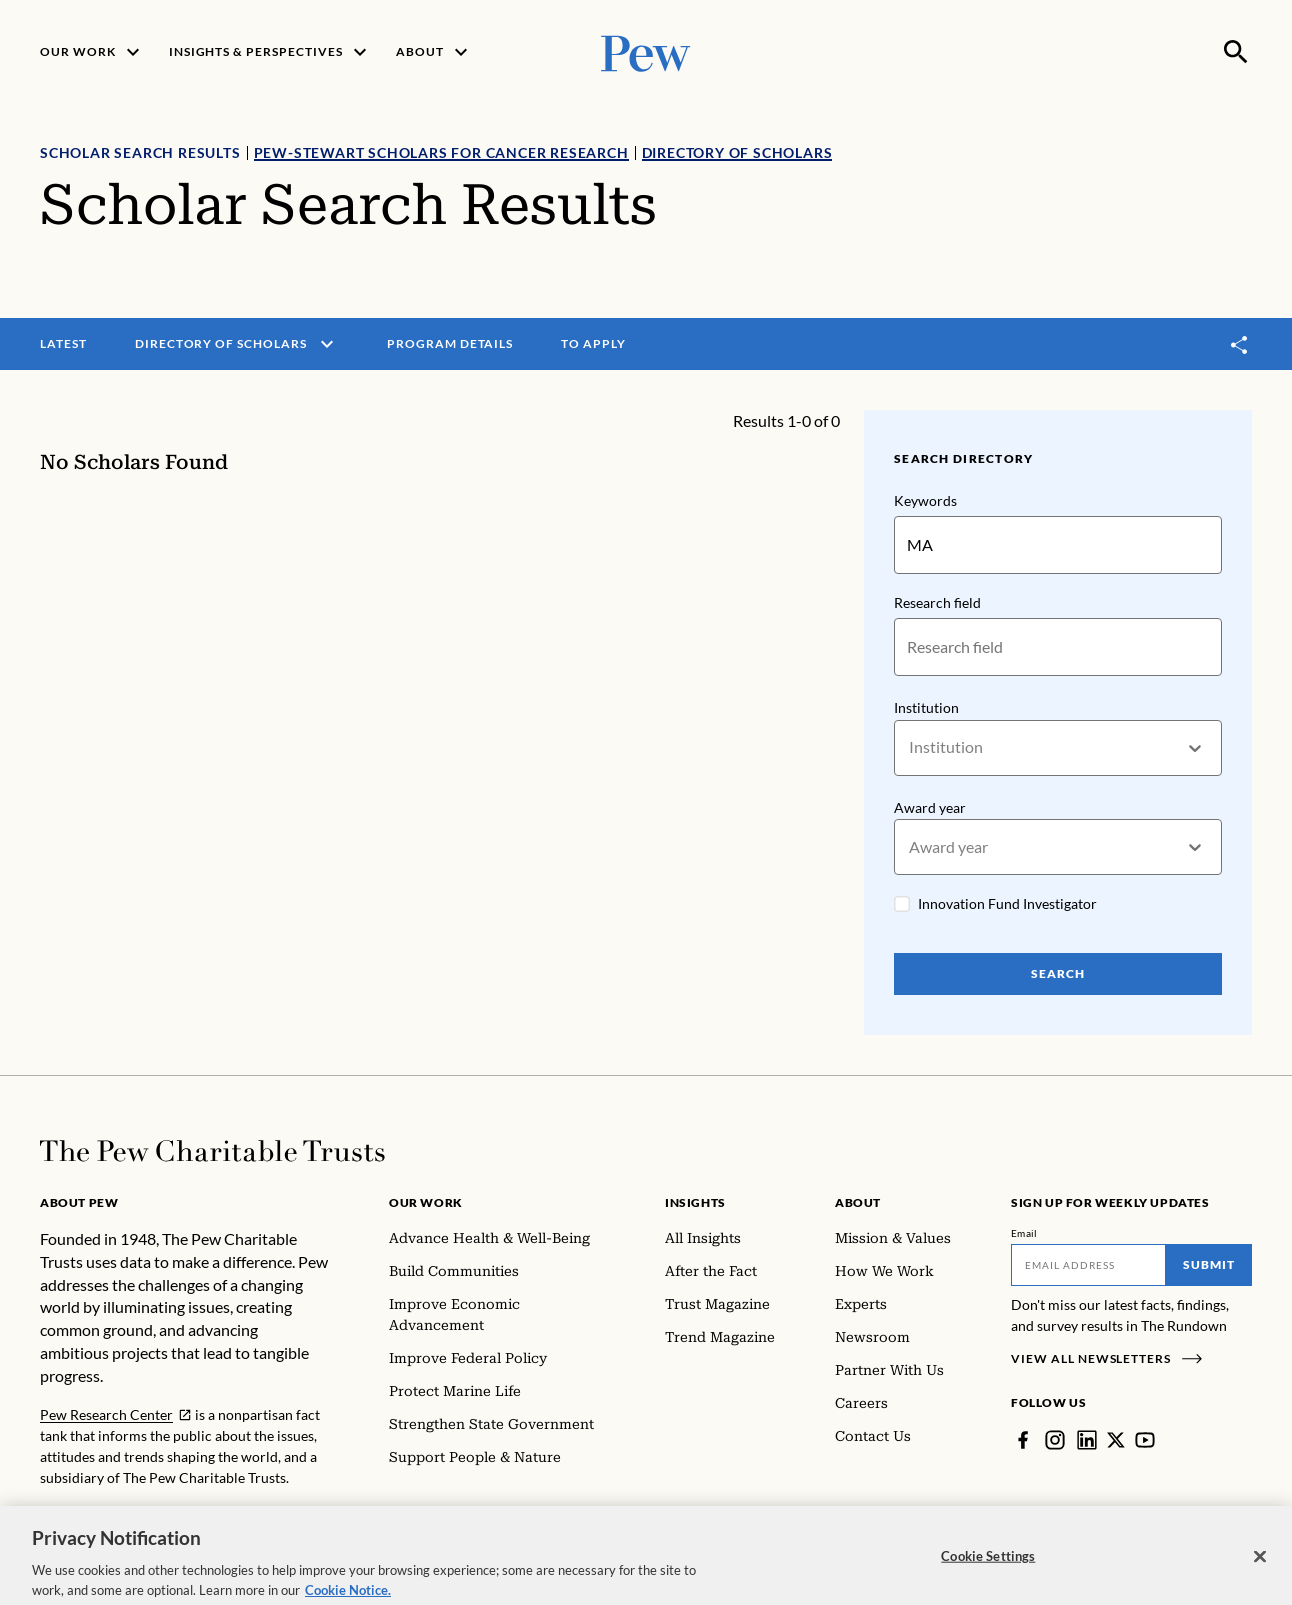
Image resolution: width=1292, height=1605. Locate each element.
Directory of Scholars (737, 152)
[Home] (212, 1151)
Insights (695, 1202)
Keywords (925, 500)
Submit (1209, 1264)
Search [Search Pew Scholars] (1058, 973)
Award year (930, 807)
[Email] (1088, 1265)
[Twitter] (1116, 1440)
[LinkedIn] (1087, 1440)
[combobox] (910, 747)
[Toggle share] (1240, 344)
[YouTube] (1145, 1440)
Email (1024, 1233)
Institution (926, 707)
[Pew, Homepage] (646, 51)
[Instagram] (1055, 1440)
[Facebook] (1023, 1440)
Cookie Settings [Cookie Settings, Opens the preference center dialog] (988, 1575)
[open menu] (327, 344)
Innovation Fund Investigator (1007, 904)
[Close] (1260, 1576)
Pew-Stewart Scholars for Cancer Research (441, 152)
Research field (937, 602)
